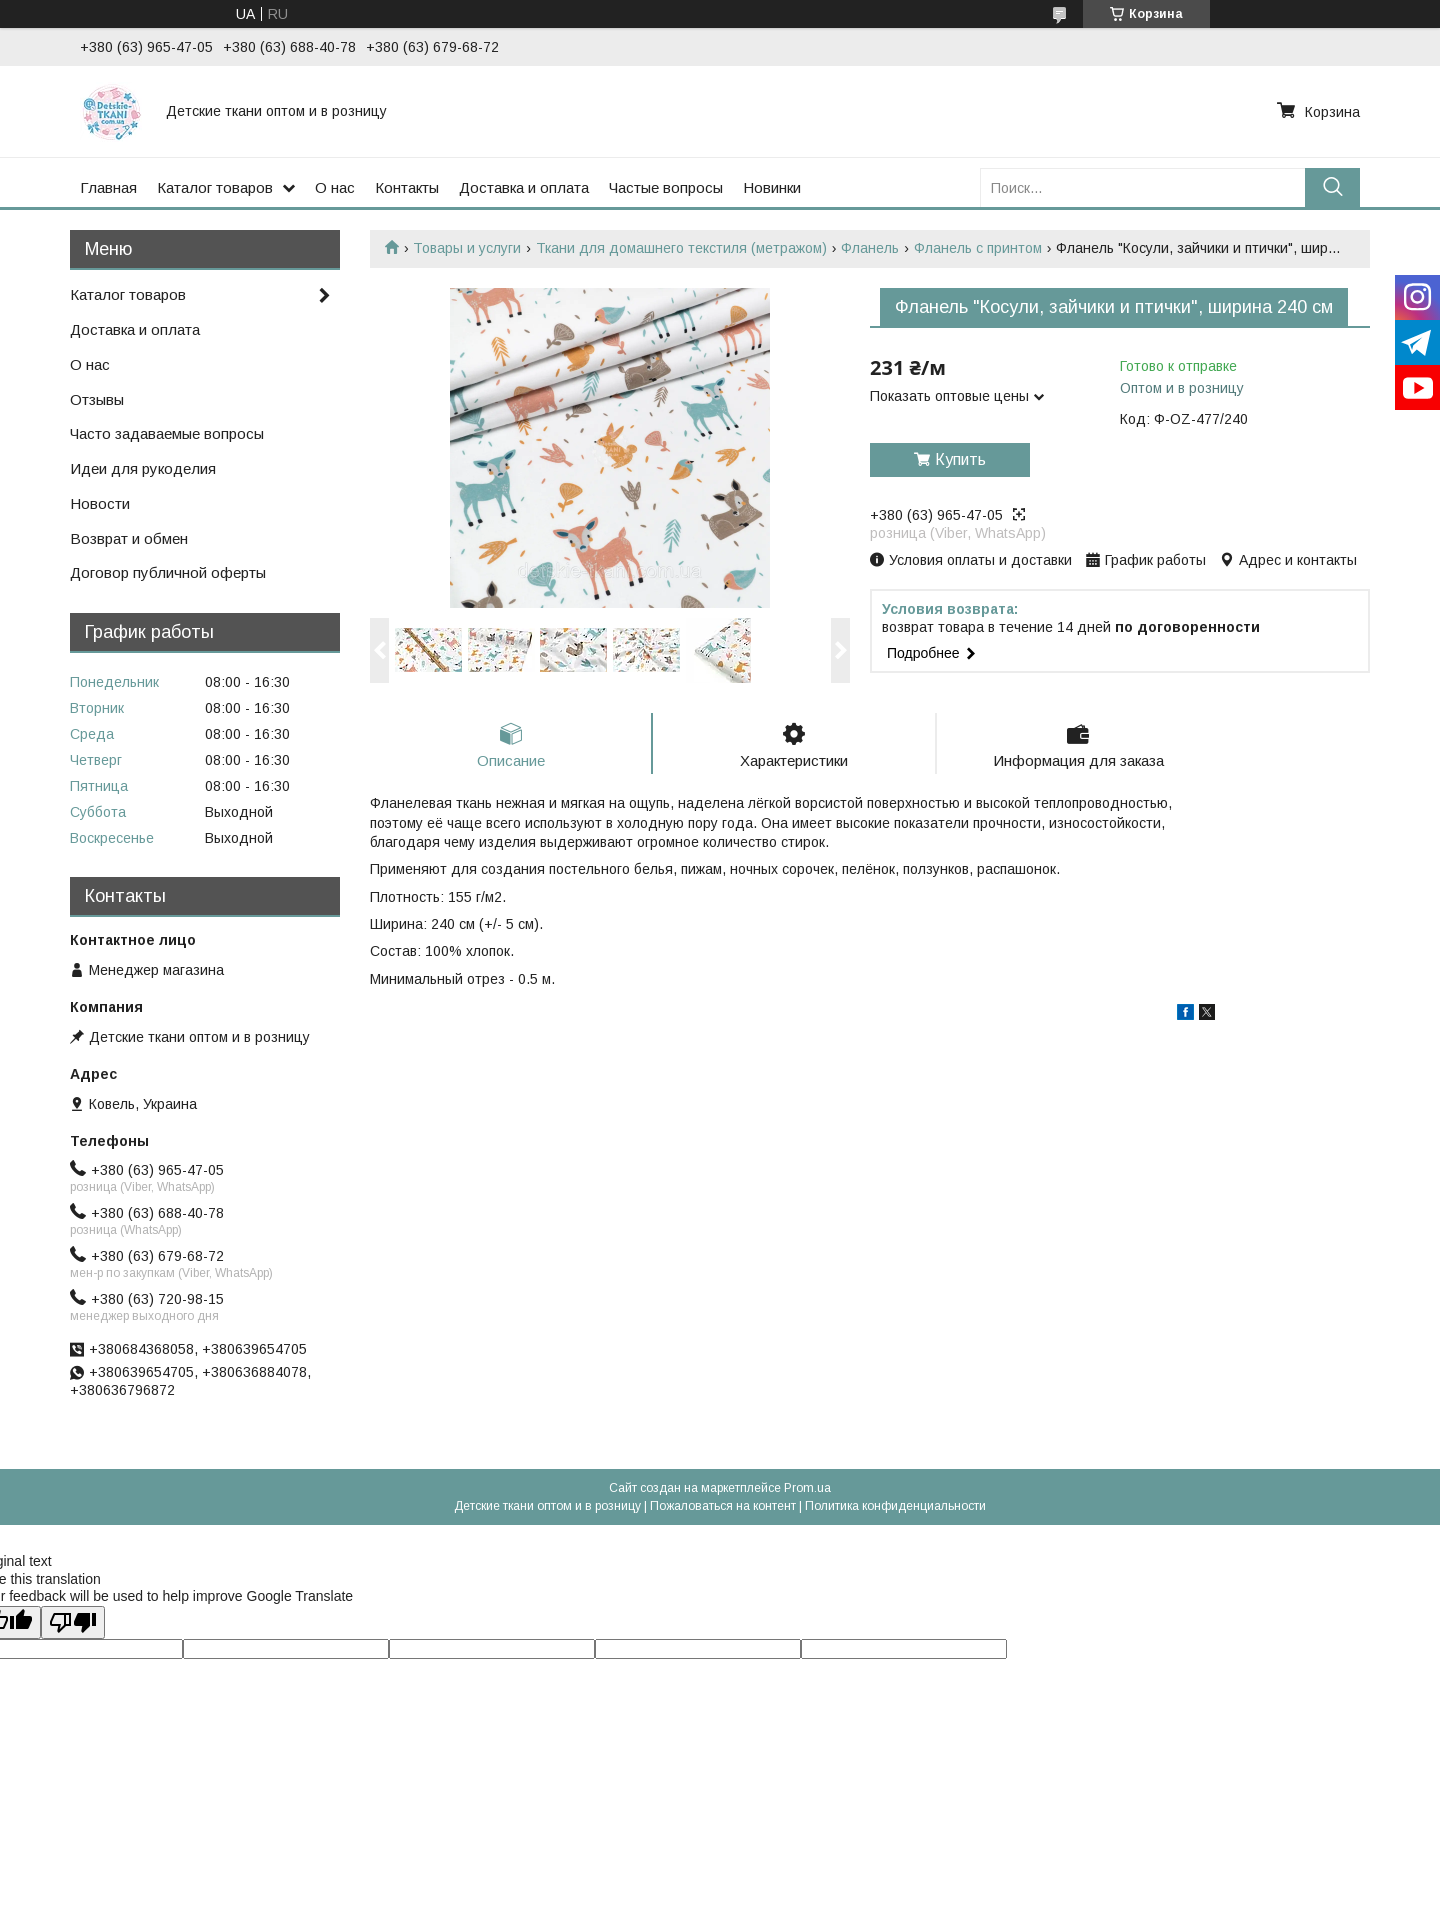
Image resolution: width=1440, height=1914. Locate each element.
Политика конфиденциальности (895, 1506)
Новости (100, 503)
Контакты (407, 187)
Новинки (772, 187)
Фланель (870, 248)
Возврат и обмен (129, 538)
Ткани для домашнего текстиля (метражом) (681, 248)
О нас (335, 187)
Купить (960, 459)
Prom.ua (807, 1488)
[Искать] (1332, 187)
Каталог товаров (215, 187)
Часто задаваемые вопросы (167, 433)
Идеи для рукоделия (143, 468)
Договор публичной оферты (168, 572)
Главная (108, 187)
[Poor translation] (73, 1622)
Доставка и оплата (524, 187)
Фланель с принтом (978, 248)
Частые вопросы (666, 187)
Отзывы (97, 399)
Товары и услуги (467, 248)
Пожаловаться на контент (723, 1506)
